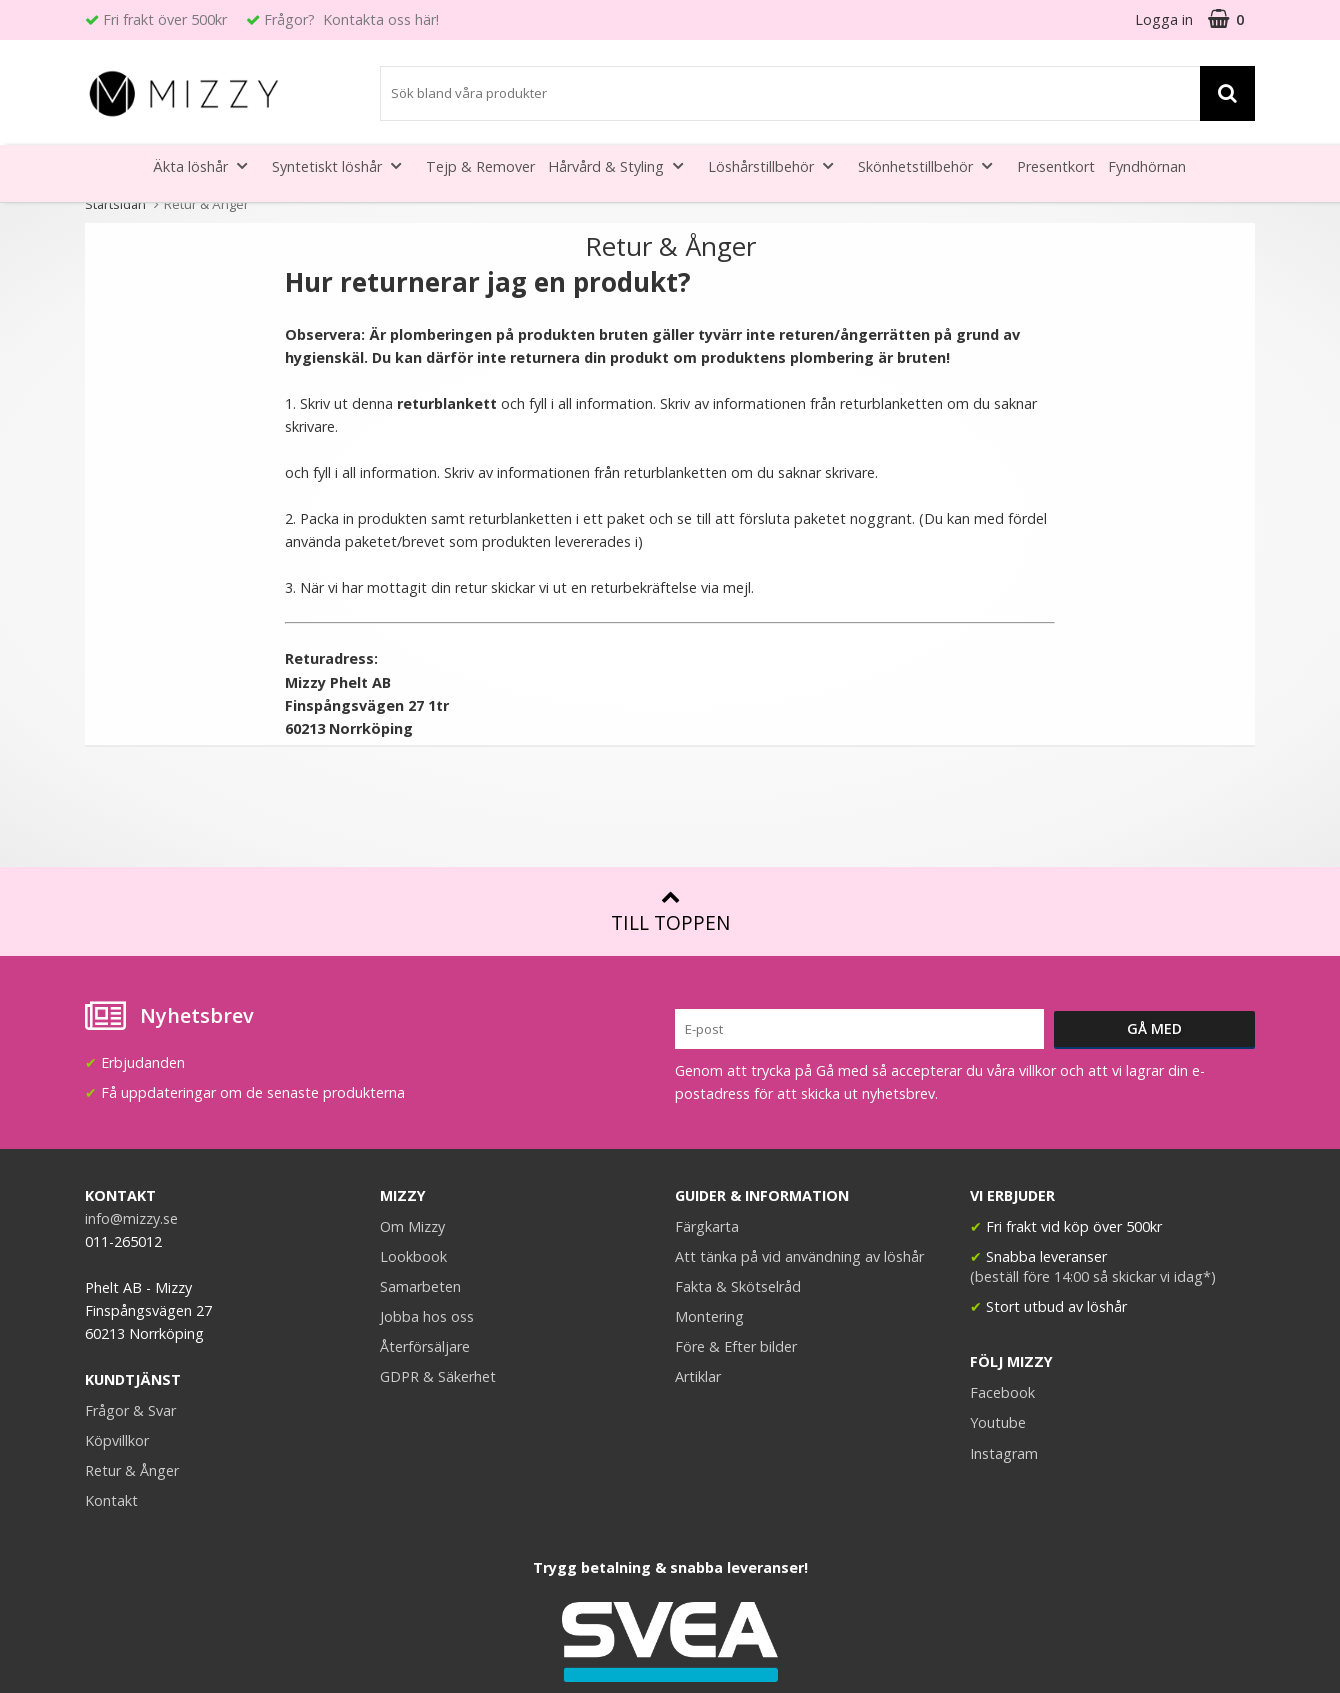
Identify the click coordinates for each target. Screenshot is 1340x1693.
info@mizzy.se (131, 1218)
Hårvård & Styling (621, 165)
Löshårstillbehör (776, 165)
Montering (709, 1316)
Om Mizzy (412, 1226)
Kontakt (111, 1500)
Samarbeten (420, 1286)
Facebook (1002, 1392)
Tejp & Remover (480, 166)
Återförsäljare (425, 1346)
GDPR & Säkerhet (438, 1376)
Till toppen (670, 911)
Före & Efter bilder (736, 1346)
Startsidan (115, 204)
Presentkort (1056, 166)
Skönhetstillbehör (931, 165)
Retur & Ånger (132, 1470)
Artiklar (698, 1376)
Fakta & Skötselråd (738, 1286)
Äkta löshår (206, 165)
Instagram (1004, 1453)
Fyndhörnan (1147, 166)
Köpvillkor (117, 1440)
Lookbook (413, 1256)
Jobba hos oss (427, 1316)
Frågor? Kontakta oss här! (351, 19)
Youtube (998, 1422)
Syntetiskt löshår (342, 165)
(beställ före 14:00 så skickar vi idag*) (1093, 1276)
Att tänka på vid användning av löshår (799, 1256)
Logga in (1164, 19)
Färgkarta (707, 1226)
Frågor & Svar (130, 1410)
